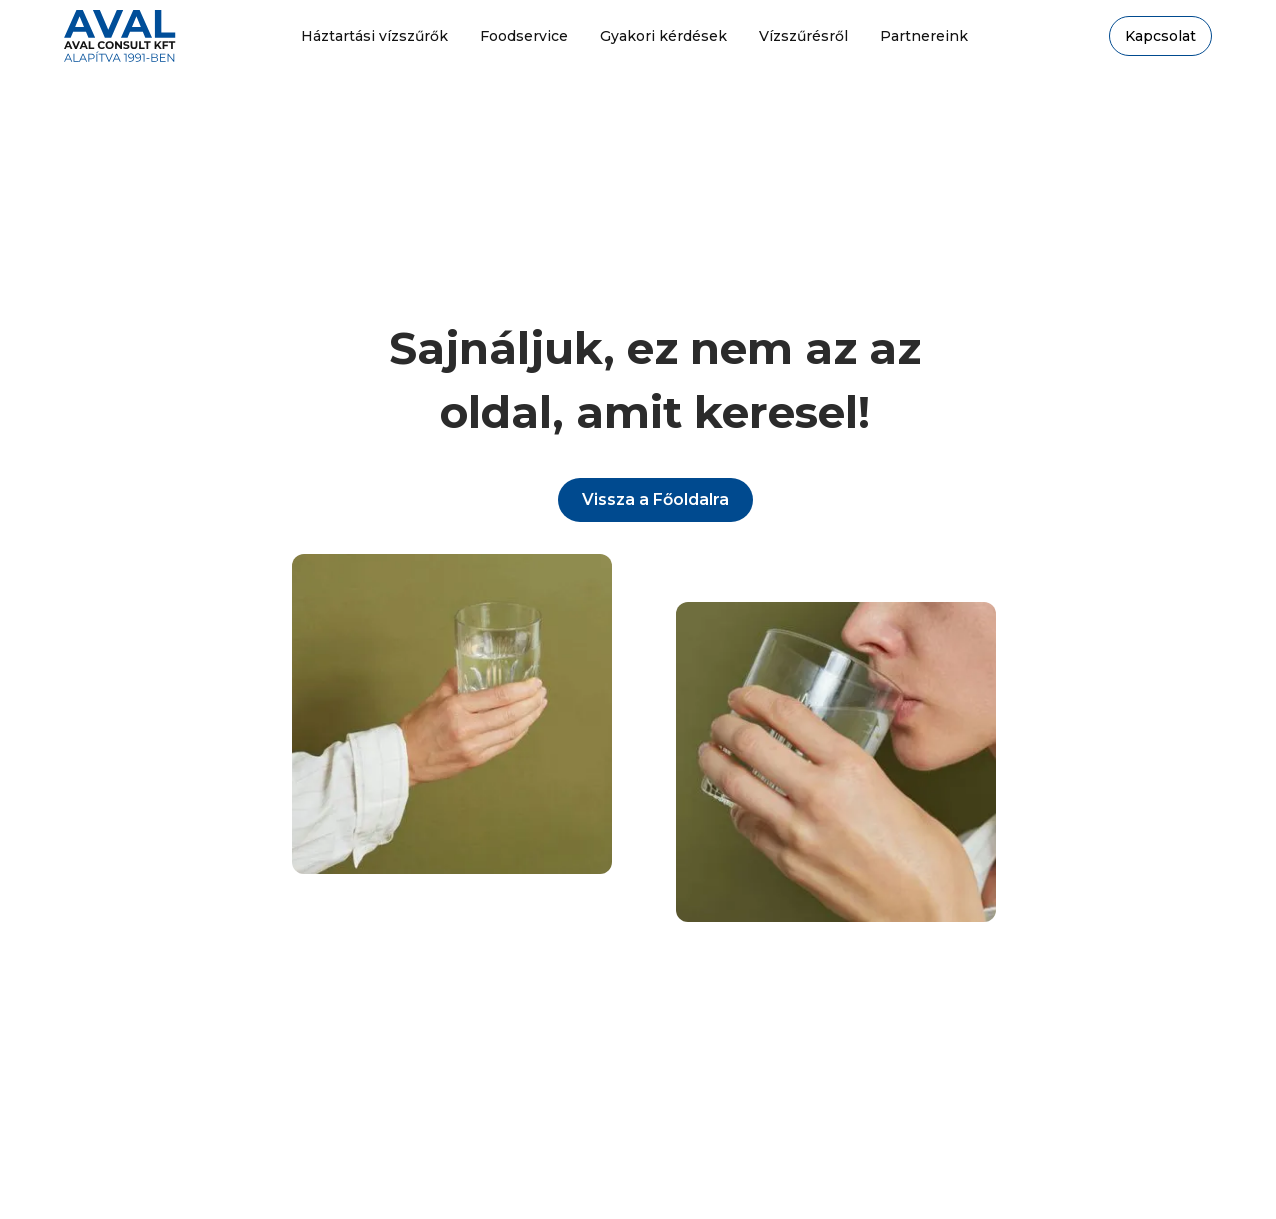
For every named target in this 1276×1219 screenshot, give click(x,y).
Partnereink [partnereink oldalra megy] (924, 36)
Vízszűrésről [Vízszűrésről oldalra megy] (803, 36)
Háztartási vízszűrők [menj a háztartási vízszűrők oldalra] (374, 36)
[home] (120, 36)
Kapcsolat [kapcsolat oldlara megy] (1160, 36)
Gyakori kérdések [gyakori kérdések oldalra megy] (663, 36)
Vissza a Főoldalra (655, 499)
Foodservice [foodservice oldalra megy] (524, 36)
